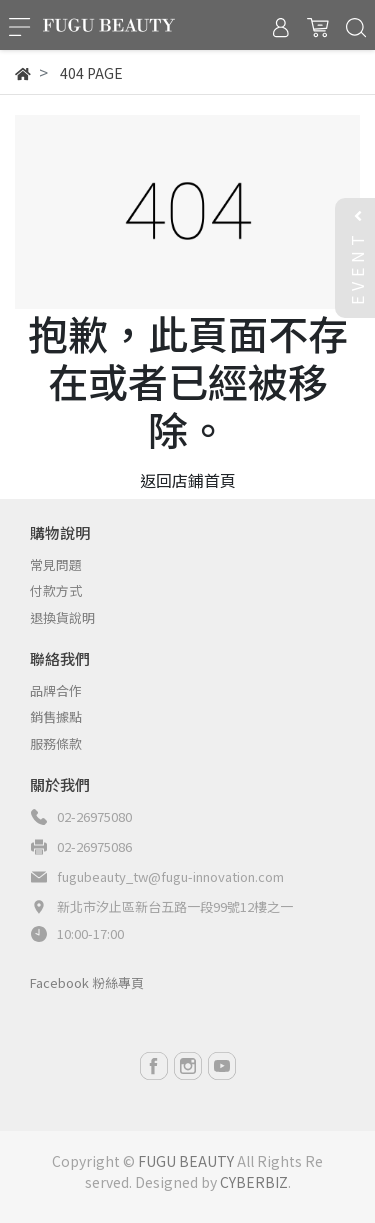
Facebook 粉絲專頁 (87, 982)
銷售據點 (56, 716)
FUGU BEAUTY (186, 1161)
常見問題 (56, 564)
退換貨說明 (62, 617)
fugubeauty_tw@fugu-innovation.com (170, 876)
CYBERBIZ (254, 1182)
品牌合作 (56, 690)
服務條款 (56, 743)
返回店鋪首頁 (188, 480)
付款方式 (56, 590)
